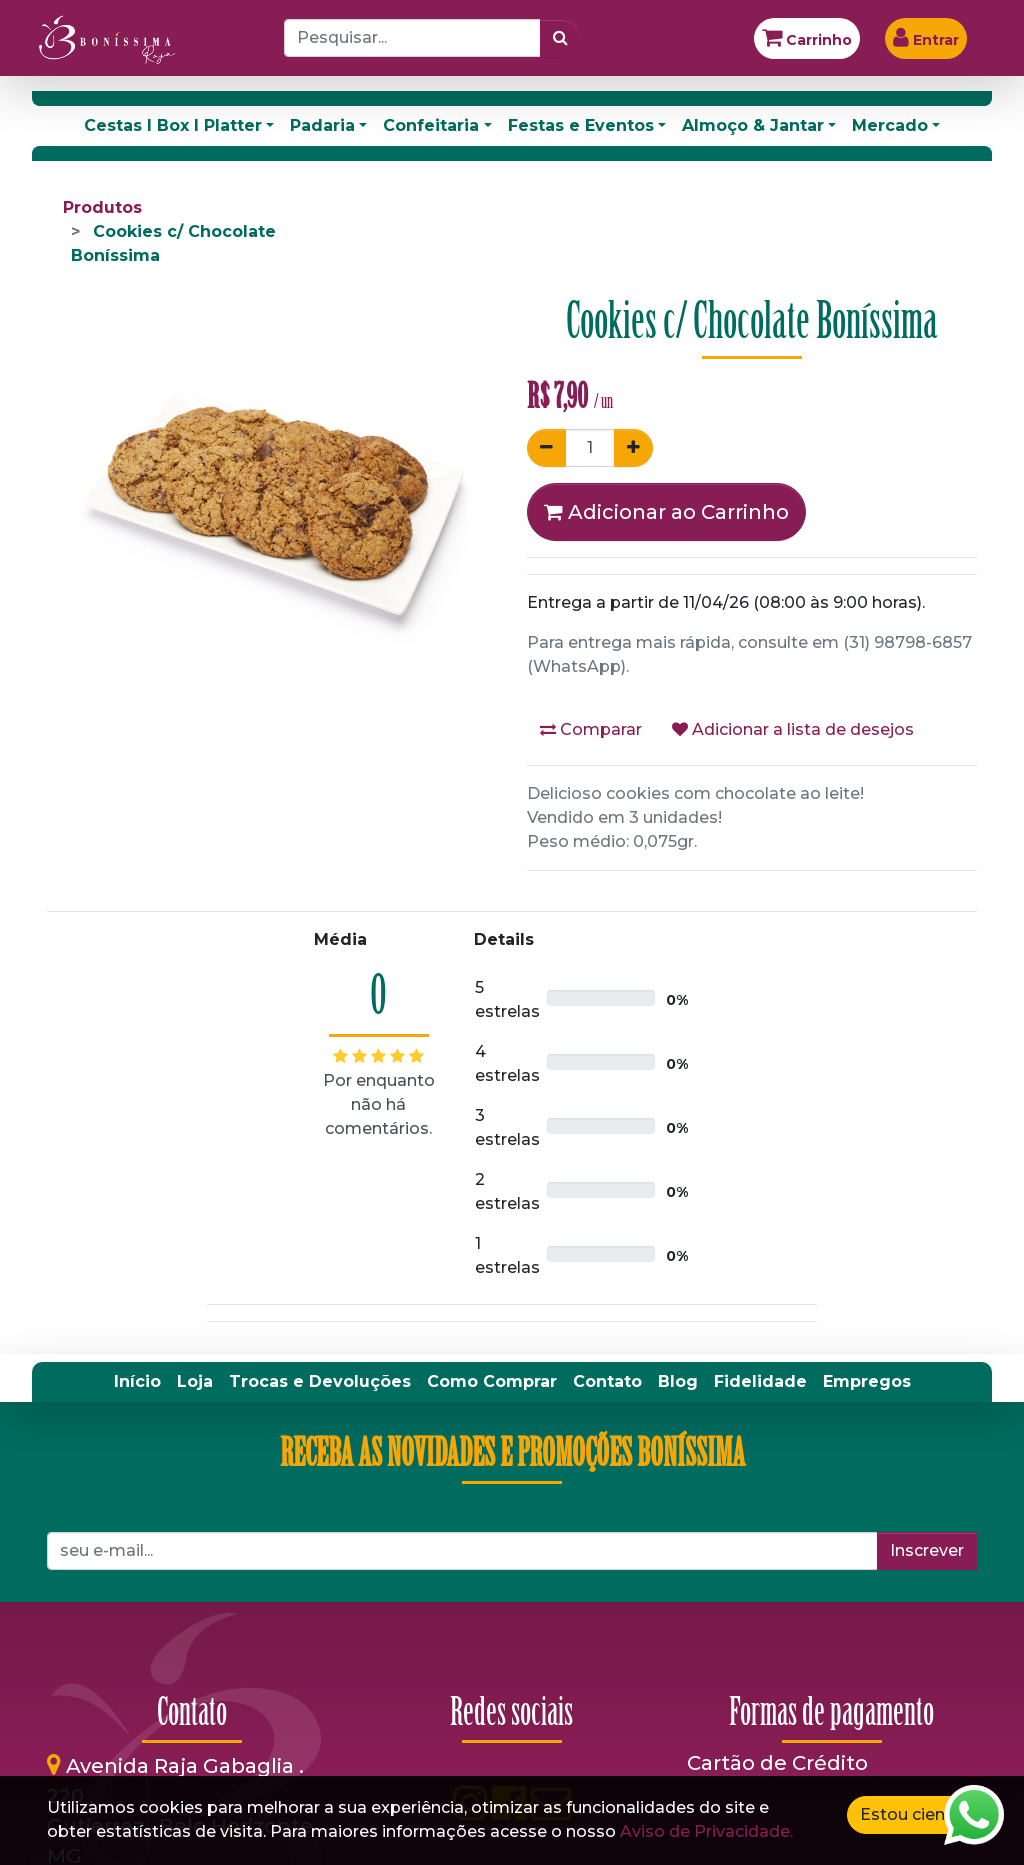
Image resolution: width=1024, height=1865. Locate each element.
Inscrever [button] (927, 1550)
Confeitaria (431, 125)
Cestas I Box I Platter (173, 125)
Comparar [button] (591, 729)
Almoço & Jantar (753, 125)
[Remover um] (546, 448)
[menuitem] (137, 1382)
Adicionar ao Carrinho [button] (666, 512)
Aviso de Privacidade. (706, 1831)
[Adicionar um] (633, 448)
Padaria (322, 125)
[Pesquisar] (560, 38)
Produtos (102, 207)
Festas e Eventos (581, 125)
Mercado (890, 125)
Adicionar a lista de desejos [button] (793, 729)
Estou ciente (911, 1814)
